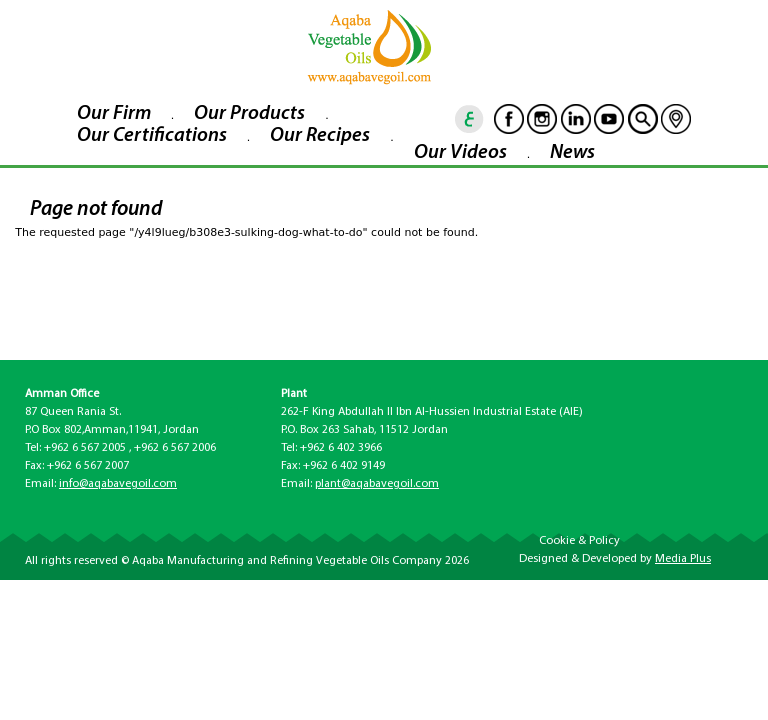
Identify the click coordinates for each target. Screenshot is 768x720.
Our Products (249, 114)
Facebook (509, 119)
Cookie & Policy (579, 541)
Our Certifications (152, 136)
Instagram (542, 119)
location (676, 119)
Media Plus (683, 559)
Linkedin (576, 119)
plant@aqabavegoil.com (377, 484)
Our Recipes (320, 136)
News (572, 153)
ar (470, 119)
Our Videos (460, 153)
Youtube (609, 119)
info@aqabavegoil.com (118, 484)
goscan (643, 119)
